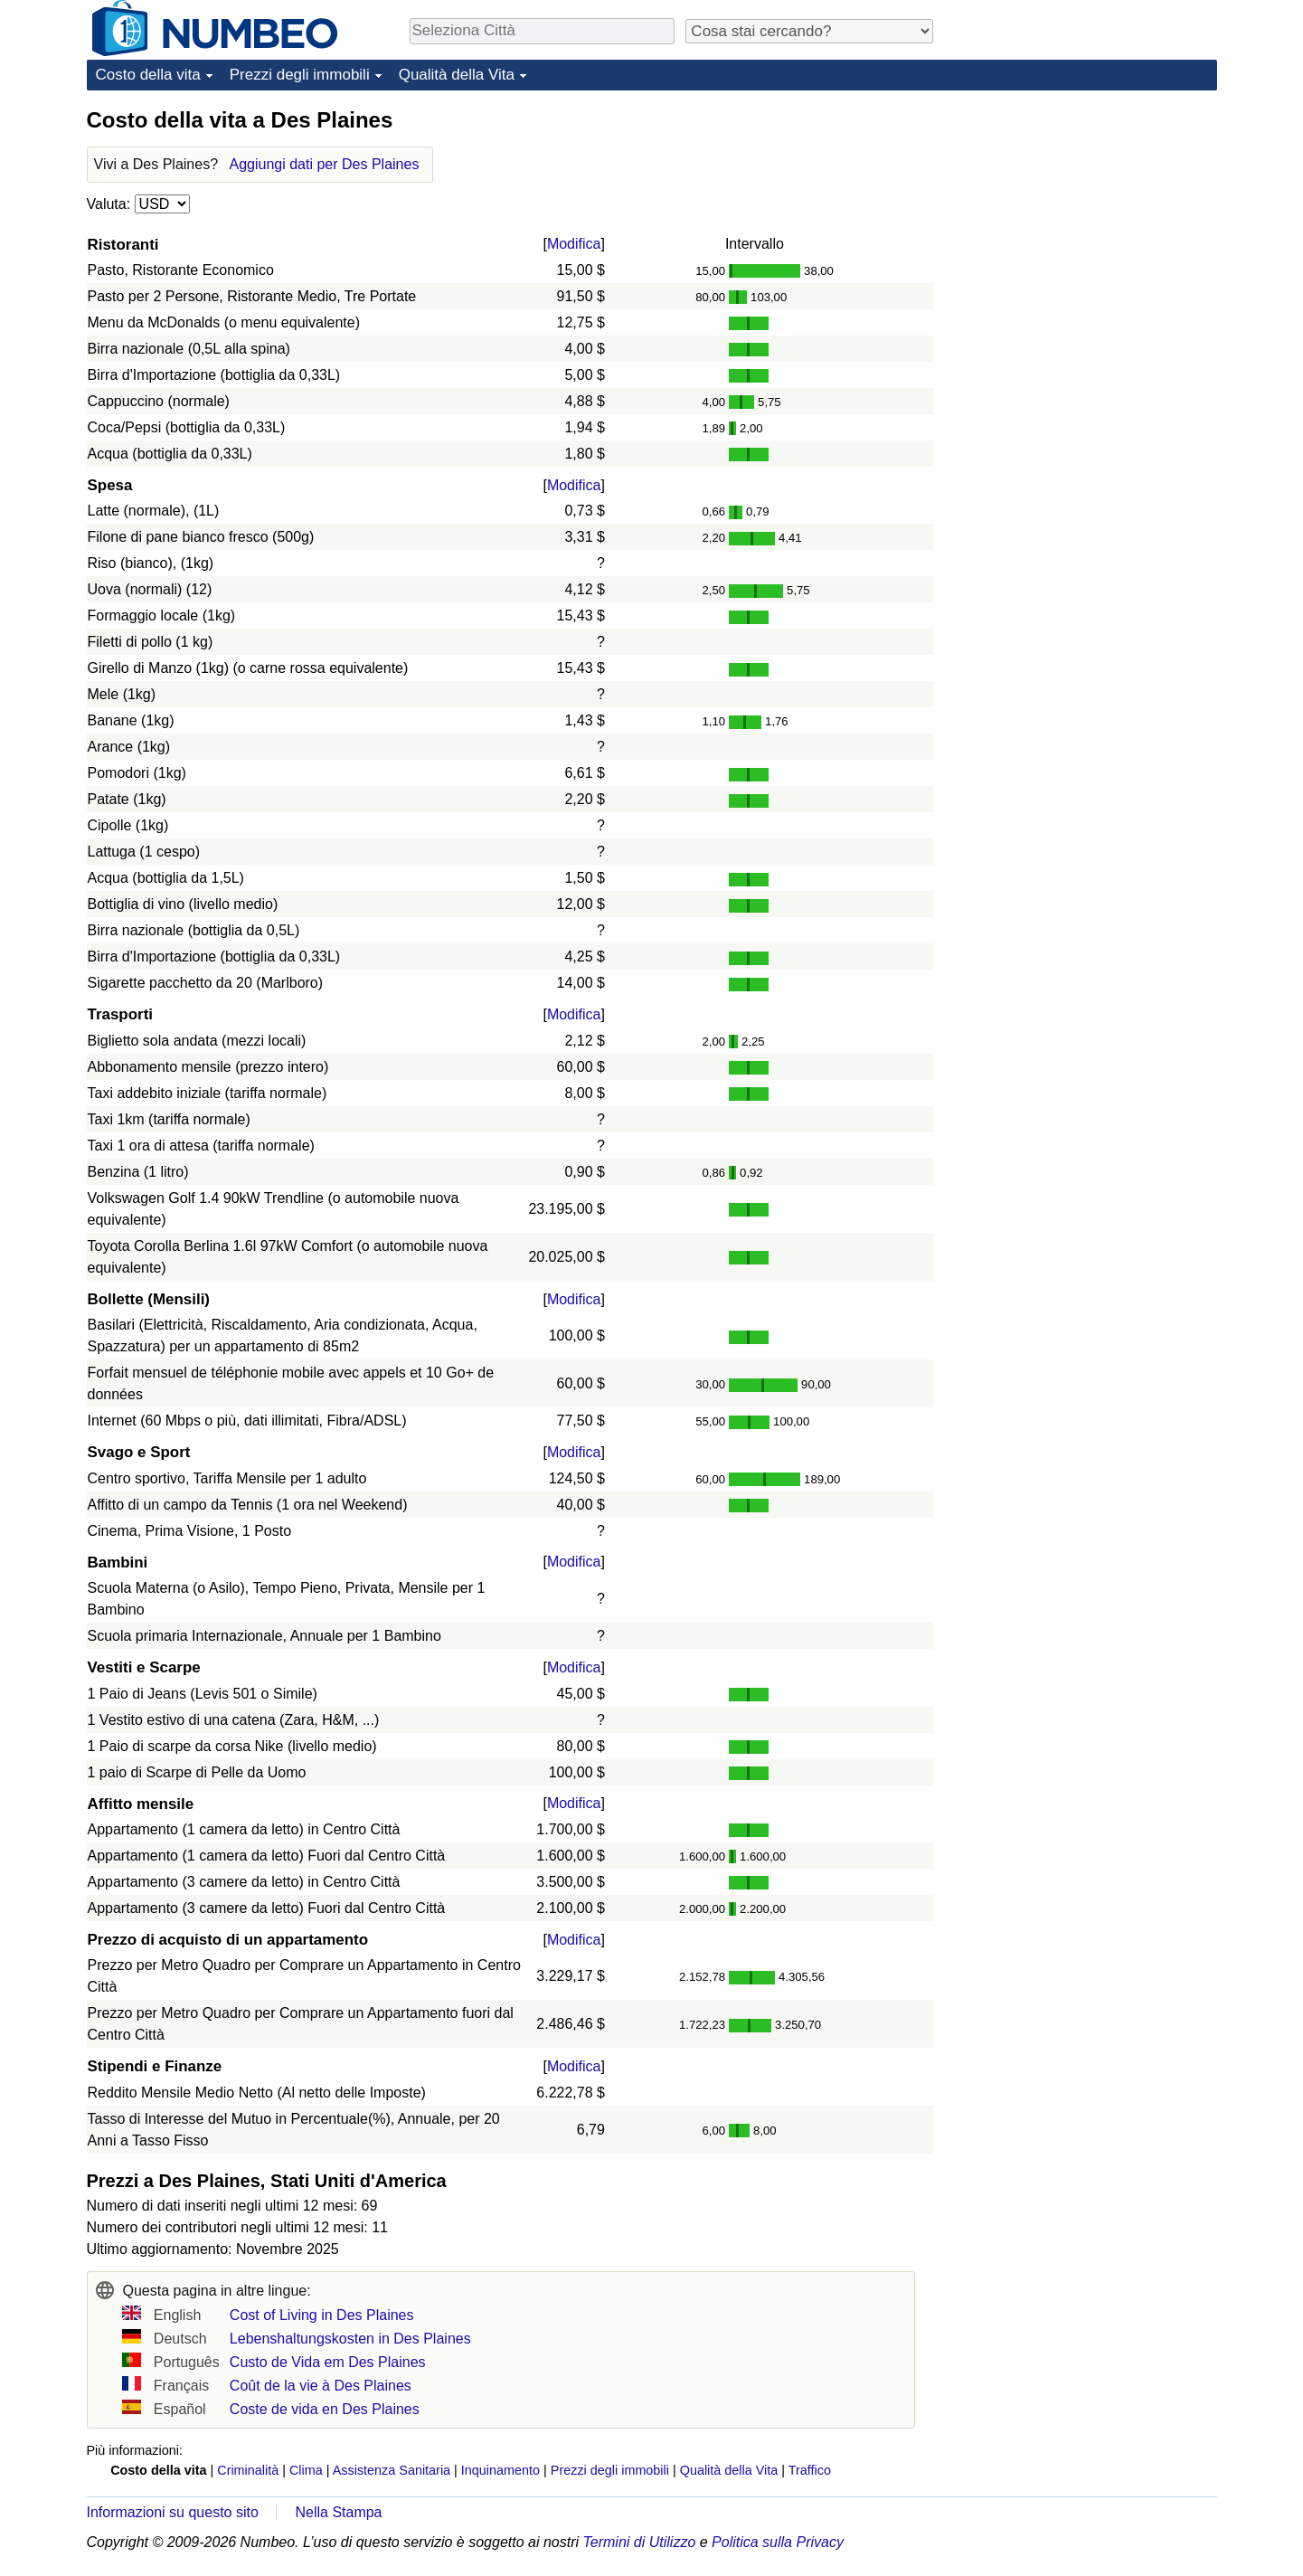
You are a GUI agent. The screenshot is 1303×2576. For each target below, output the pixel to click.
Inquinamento (500, 2470)
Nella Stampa (338, 2512)
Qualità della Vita (457, 74)
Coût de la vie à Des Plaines (320, 2385)
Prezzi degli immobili (300, 74)
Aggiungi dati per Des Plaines (325, 164)
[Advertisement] (1081, 219)
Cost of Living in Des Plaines (322, 2315)
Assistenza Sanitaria (391, 2470)
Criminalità (248, 2470)
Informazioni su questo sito (173, 2512)
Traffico (809, 2470)
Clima (306, 2470)
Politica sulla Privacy (778, 2542)
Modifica (574, 243)
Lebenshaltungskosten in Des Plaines (350, 2338)
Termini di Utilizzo (639, 2542)
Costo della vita (148, 74)
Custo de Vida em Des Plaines (328, 2362)
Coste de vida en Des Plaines (325, 2409)
